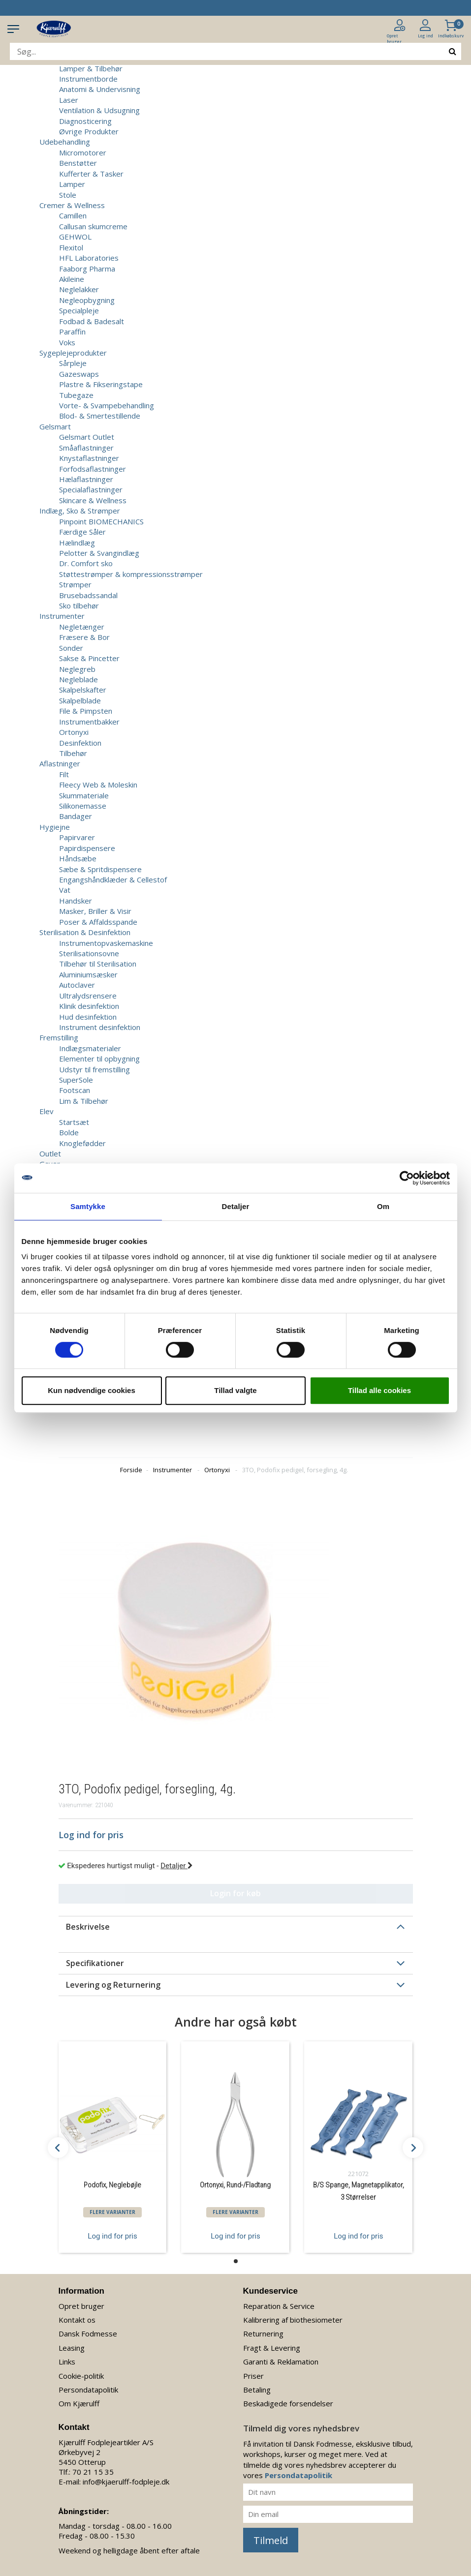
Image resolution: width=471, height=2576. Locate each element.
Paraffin (72, 331)
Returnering (263, 2333)
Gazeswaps (79, 374)
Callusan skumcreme (93, 226)
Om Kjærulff (79, 2403)
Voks (67, 342)
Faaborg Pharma (87, 268)
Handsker (75, 901)
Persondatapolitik (88, 2389)
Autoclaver (77, 985)
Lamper (72, 184)
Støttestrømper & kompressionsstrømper (131, 574)
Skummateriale (84, 795)
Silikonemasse (82, 806)
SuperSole (76, 1080)
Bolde (69, 1132)
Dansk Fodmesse (88, 2333)
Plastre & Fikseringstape (101, 384)
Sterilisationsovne (89, 953)
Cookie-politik (81, 2376)
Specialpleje (79, 310)
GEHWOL (75, 237)
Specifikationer (95, 1963)
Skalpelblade (80, 700)
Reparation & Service (278, 2306)
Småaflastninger (86, 448)
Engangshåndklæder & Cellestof (113, 879)
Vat (64, 890)
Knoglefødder (82, 1143)
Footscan (74, 1090)
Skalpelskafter (82, 690)
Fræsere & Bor (84, 637)
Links (67, 2361)
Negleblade (78, 679)
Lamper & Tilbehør (91, 68)
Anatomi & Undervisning (99, 89)
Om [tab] (383, 1206)
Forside (131, 1469)
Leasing (72, 2348)
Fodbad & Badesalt (91, 321)
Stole (67, 195)
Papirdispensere (87, 848)
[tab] (236, 1927)
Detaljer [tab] (236, 1206)
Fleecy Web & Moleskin (98, 784)
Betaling (257, 2389)
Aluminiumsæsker (88, 974)
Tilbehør (73, 753)
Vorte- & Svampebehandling (106, 405)
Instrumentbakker (89, 722)
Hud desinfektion (88, 1017)
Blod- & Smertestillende (99, 416)
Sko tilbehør (79, 605)
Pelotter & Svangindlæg (99, 553)
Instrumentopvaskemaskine (106, 943)
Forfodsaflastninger (92, 469)
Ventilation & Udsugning (99, 110)
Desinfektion (80, 743)
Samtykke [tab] (87, 1206)
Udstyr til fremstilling (94, 1069)
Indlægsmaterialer (90, 1048)
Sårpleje (73, 363)
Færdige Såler (82, 532)
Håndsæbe (77, 858)
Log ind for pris (112, 2235)
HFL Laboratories (89, 258)
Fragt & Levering (271, 2348)
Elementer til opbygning (99, 1058)
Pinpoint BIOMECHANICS (101, 521)
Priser (253, 2376)
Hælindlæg (77, 542)
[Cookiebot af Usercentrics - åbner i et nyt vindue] (407, 1178)
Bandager (75, 816)
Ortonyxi (74, 732)
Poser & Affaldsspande (98, 922)
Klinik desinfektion (89, 1006)
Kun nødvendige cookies (91, 1390)
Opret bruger (81, 2306)
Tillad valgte (235, 1390)
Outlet (50, 1153)
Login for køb (235, 1893)
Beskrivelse (88, 1926)
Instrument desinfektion (99, 1027)
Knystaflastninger (89, 458)
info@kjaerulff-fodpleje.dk (126, 2481)
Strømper (75, 584)
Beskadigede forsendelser (288, 2403)
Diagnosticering (85, 121)
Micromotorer (82, 152)
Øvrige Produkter (89, 131)
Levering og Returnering (113, 1984)
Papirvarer (77, 837)
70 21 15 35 (93, 2472)
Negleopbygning (87, 300)
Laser (68, 100)
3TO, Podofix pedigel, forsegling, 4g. (295, 1469)
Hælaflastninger (86, 479)
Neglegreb (77, 669)
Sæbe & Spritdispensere (100, 869)
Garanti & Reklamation (280, 2361)
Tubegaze (76, 395)
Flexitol (71, 247)
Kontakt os (77, 2320)
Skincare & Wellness (92, 500)
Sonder (71, 648)
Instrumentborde (88, 79)
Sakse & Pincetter (89, 658)
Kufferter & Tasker (91, 174)
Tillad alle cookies (379, 1390)
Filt (64, 774)
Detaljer (176, 1865)
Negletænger (81, 627)
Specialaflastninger (91, 489)
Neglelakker (79, 289)
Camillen (73, 215)
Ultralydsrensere (88, 995)
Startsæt (74, 1122)
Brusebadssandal (88, 595)
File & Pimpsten (85, 711)
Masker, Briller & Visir (95, 911)
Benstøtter (78, 163)
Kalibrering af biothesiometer (293, 2320)
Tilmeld (270, 2540)
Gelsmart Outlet (86, 437)
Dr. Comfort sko (86, 563)
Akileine (71, 279)
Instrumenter (172, 1469)
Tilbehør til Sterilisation (97, 964)
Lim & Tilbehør (83, 1101)
